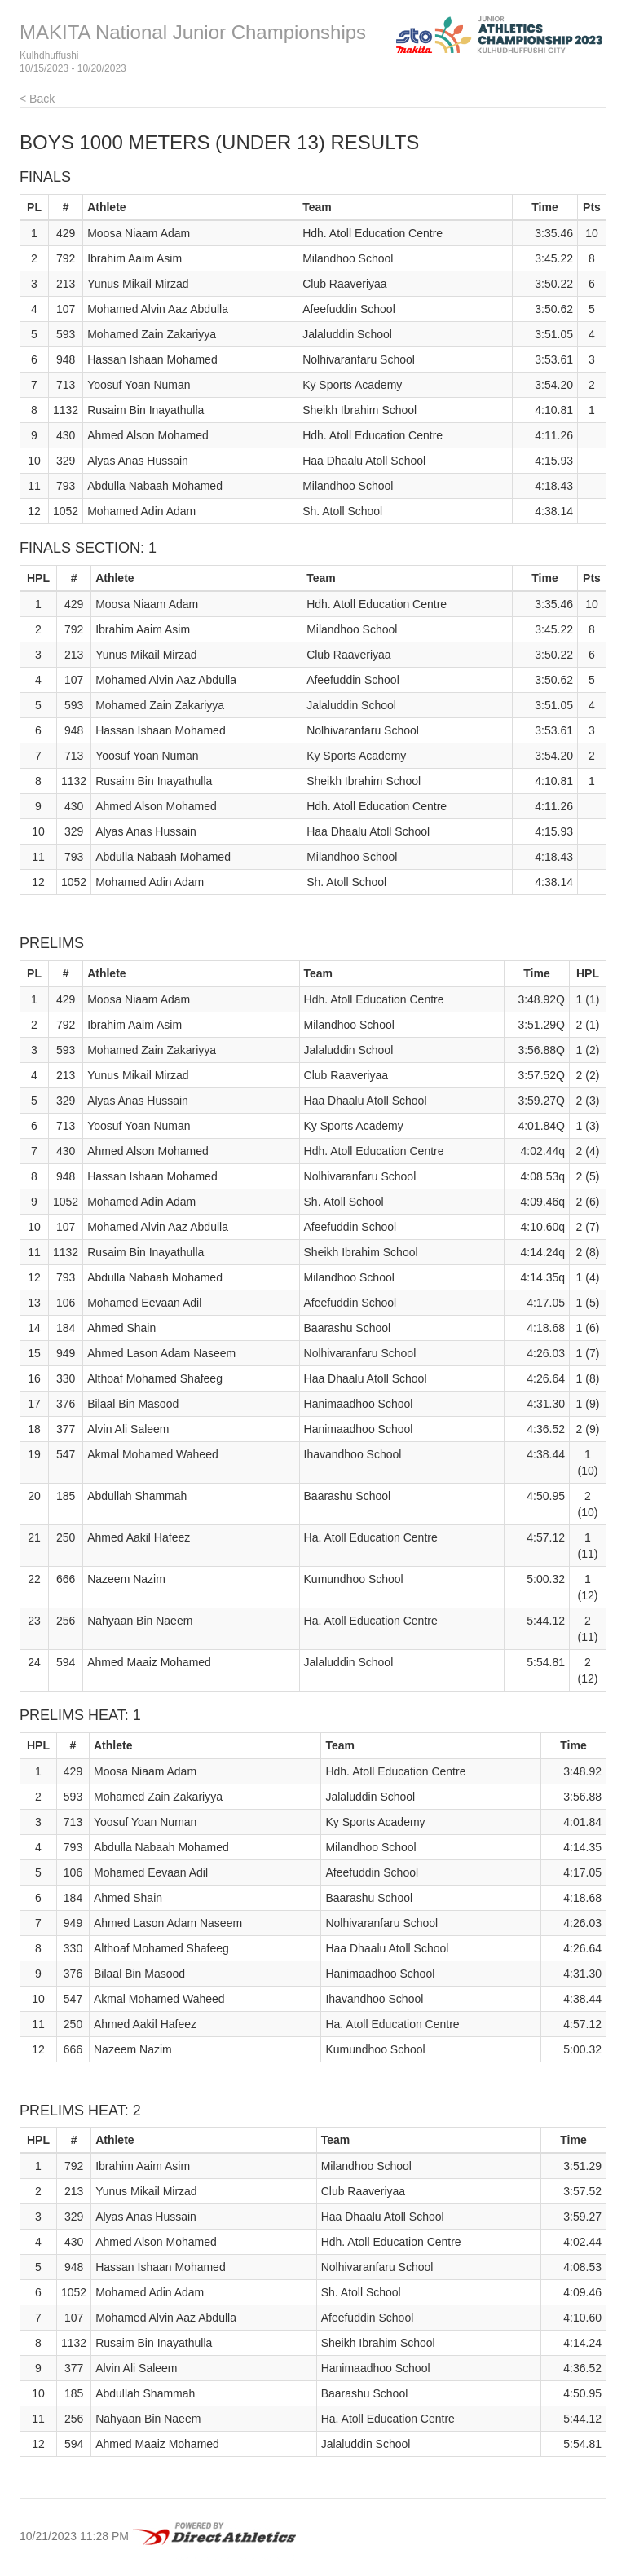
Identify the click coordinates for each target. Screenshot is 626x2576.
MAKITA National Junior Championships (193, 32)
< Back (37, 98)
